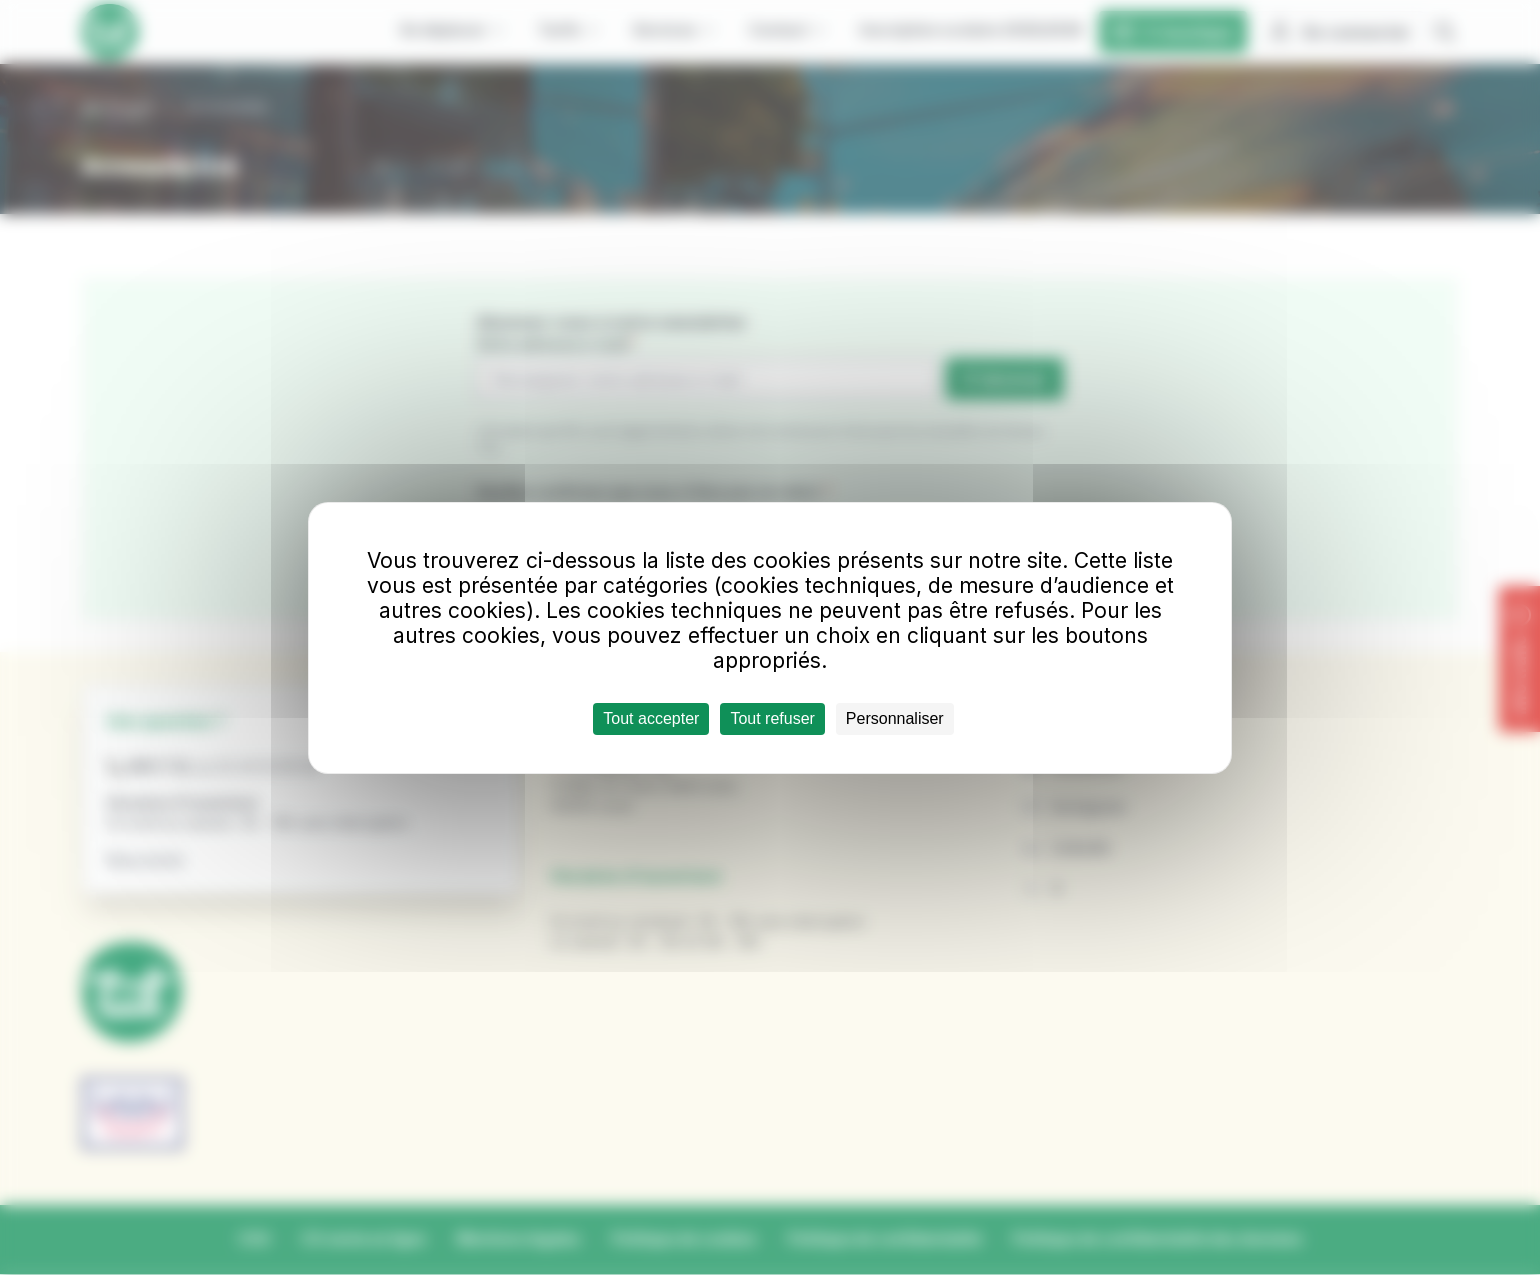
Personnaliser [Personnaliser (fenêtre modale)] (895, 718)
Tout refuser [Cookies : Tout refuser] (772, 718)
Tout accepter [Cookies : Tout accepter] (651, 718)
